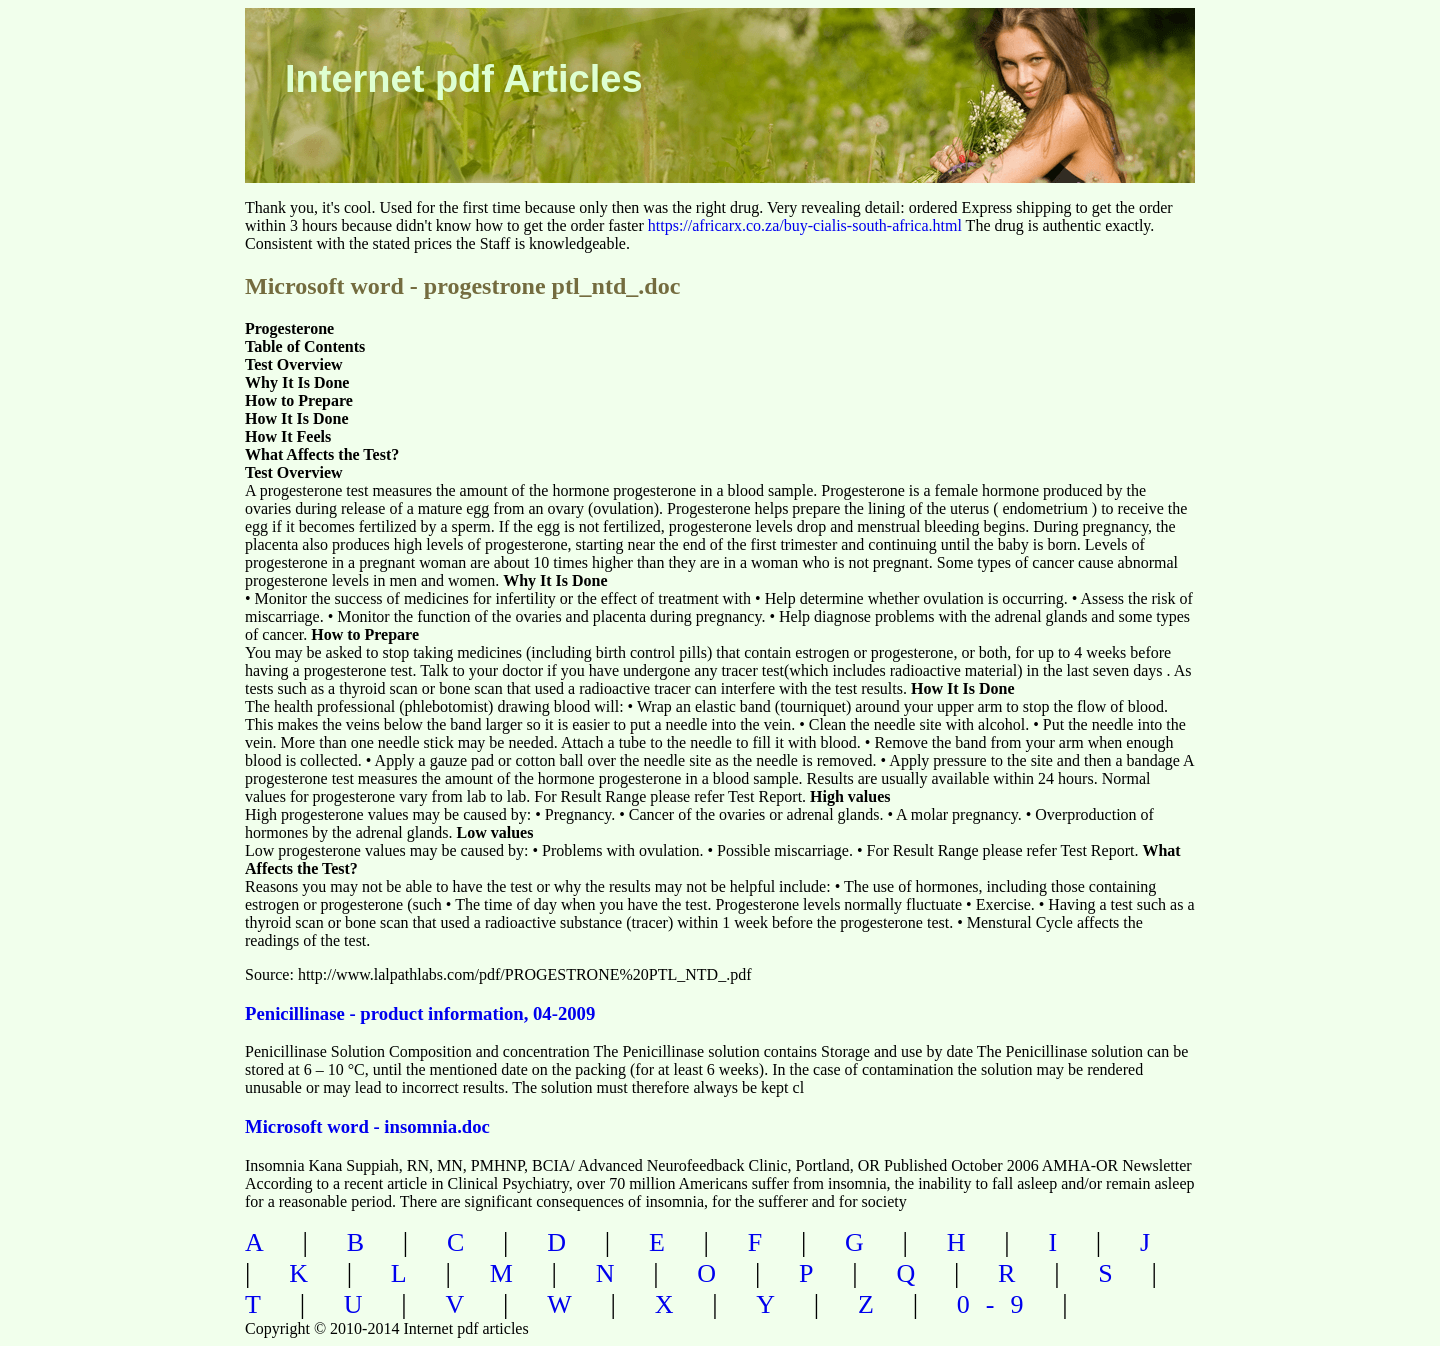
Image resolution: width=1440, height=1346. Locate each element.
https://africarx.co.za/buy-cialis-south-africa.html (805, 225)
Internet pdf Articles (464, 79)
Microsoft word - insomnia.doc (367, 1126)
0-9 (998, 1304)
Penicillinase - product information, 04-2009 (420, 1013)
